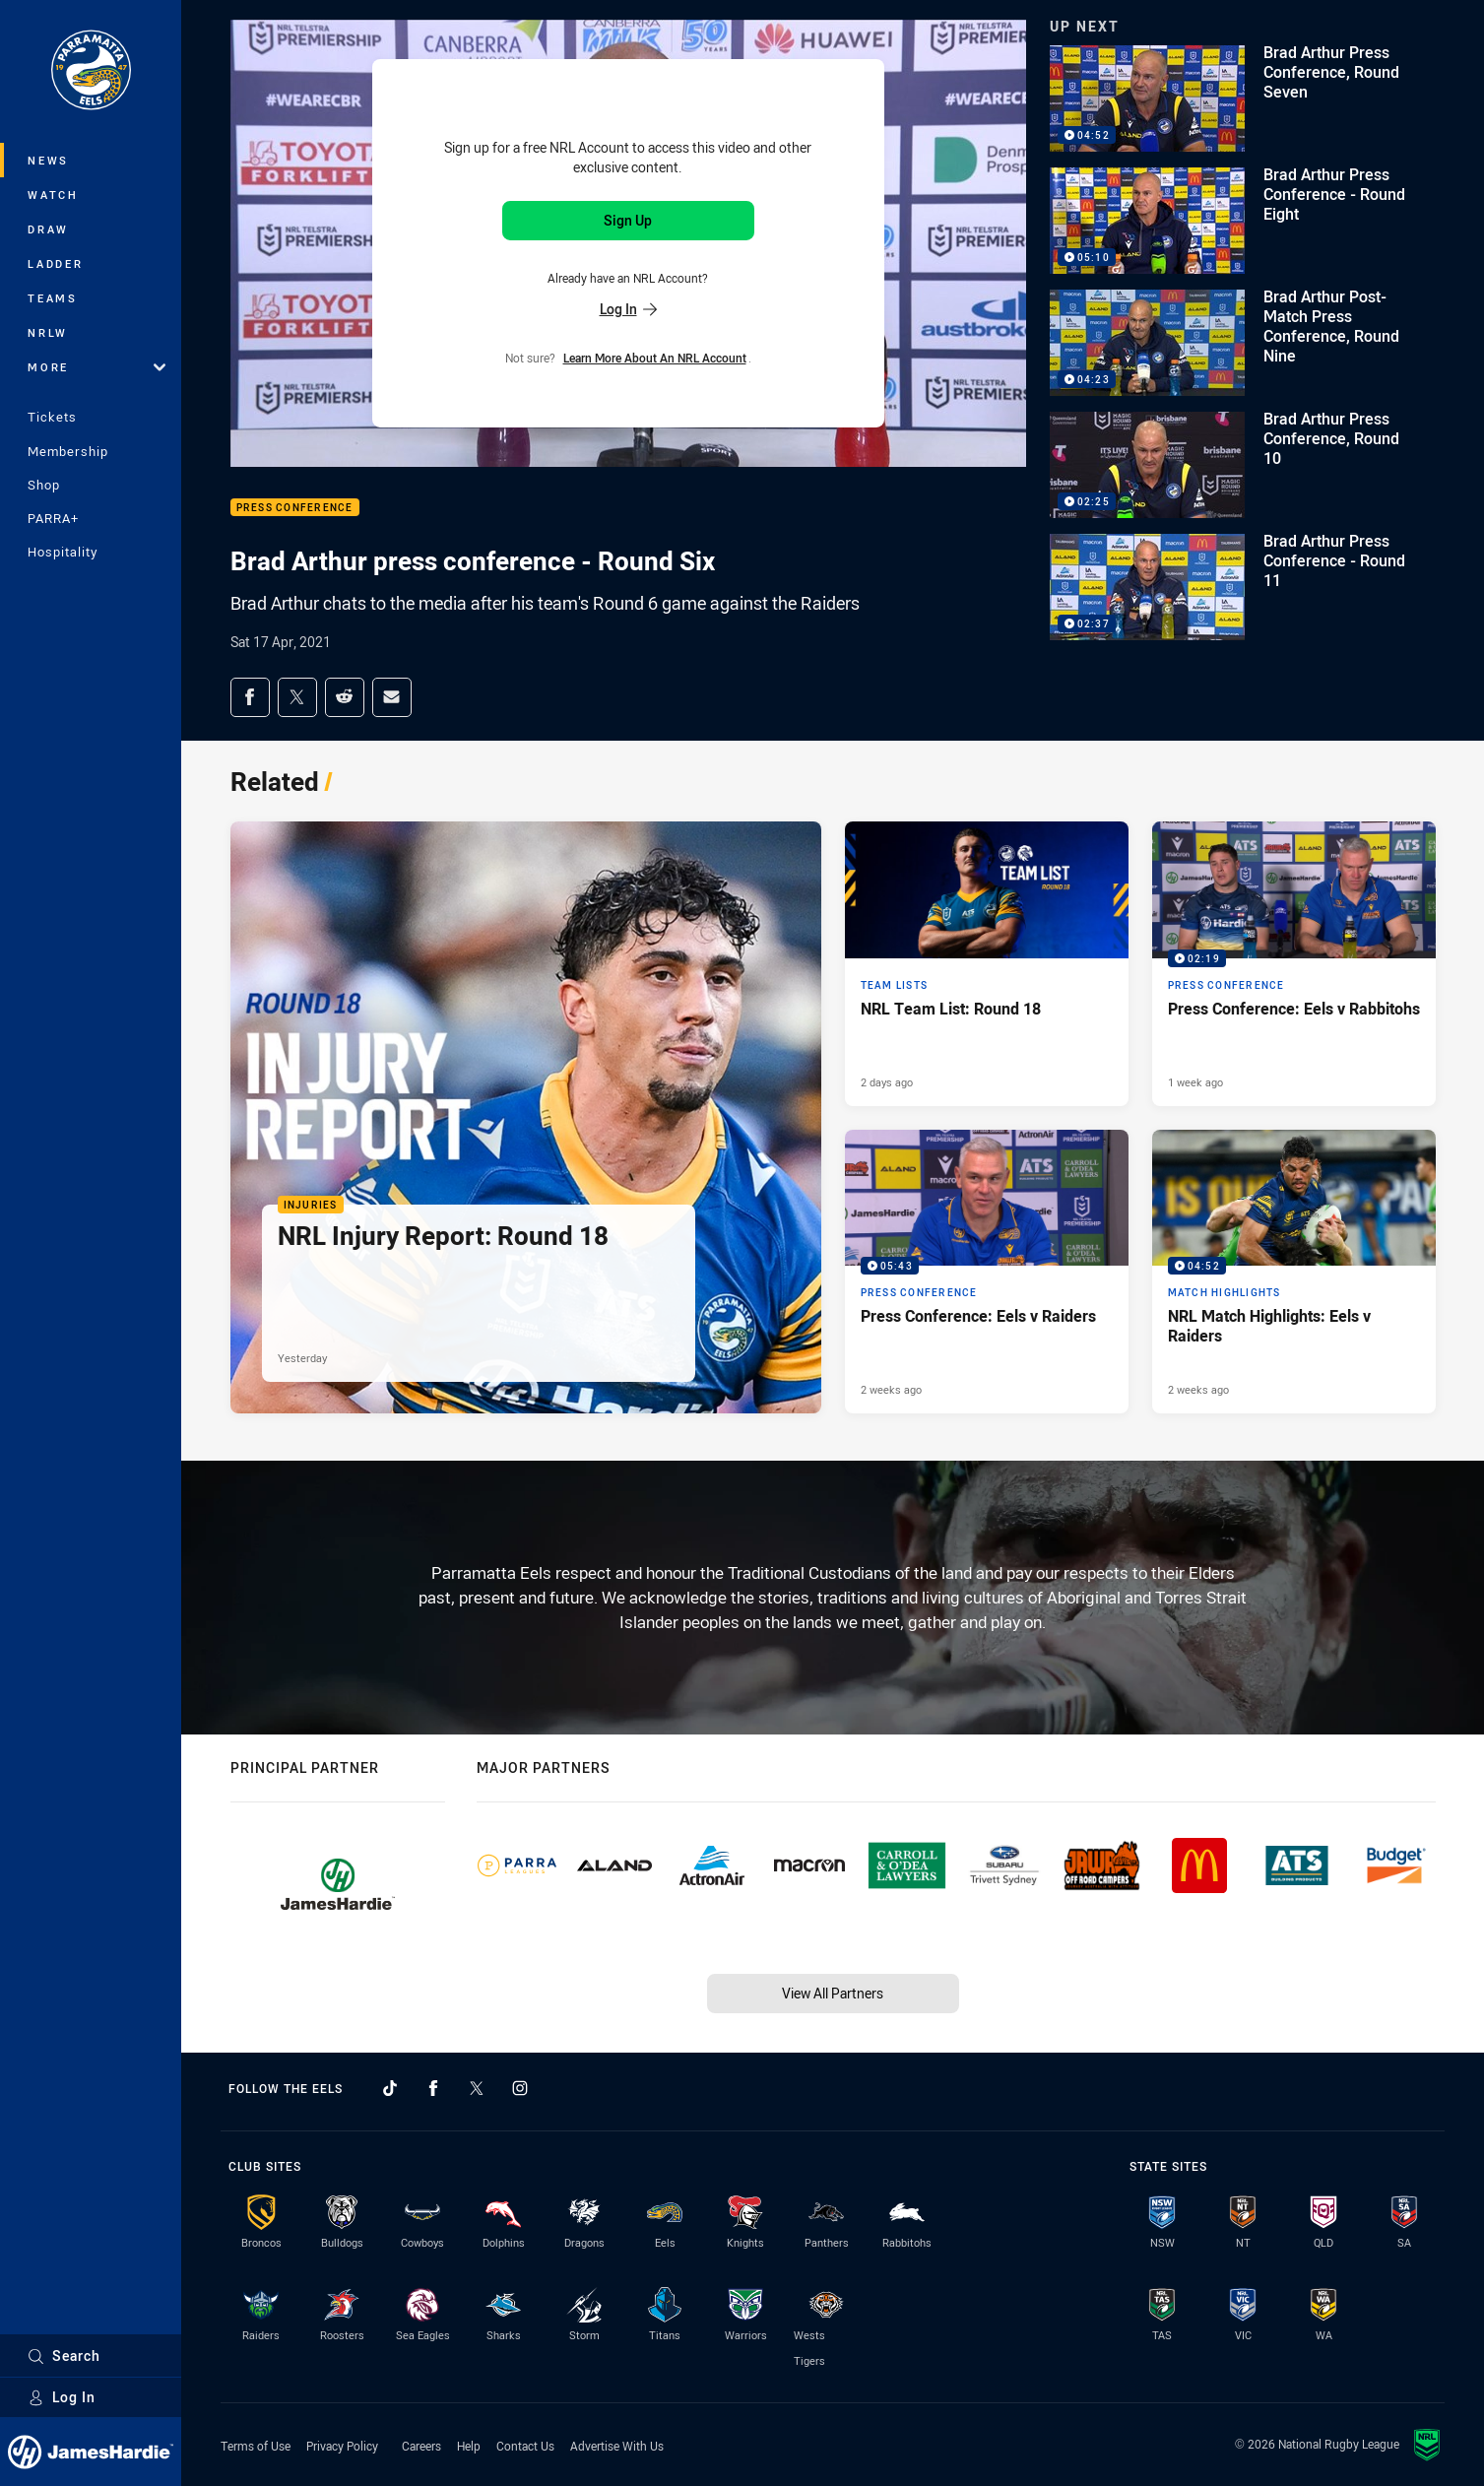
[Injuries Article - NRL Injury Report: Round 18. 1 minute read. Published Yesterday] (525, 1117)
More (96, 367)
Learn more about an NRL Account (654, 357)
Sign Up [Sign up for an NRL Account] (628, 220)
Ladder (56, 263)
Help (469, 2445)
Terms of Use (255, 2445)
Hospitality (62, 551)
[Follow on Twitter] (476, 2088)
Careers (421, 2445)
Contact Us (525, 2445)
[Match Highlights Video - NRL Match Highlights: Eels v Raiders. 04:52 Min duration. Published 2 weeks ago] (1294, 1271)
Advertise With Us (617, 2445)
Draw (48, 229)
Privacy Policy (342, 2445)
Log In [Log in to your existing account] (628, 308)
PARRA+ (53, 518)
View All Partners (832, 1993)
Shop (44, 484)
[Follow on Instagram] (520, 2088)
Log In (62, 2397)
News (48, 160)
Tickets (52, 416)
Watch (53, 194)
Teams (53, 298)
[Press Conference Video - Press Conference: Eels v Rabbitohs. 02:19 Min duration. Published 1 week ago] (1294, 963)
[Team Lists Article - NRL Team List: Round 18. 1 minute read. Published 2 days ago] (987, 963)
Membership (68, 451)
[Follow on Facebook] (433, 2088)
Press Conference (295, 507)
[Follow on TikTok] (390, 2088)
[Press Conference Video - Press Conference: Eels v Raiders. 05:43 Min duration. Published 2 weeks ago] (987, 1271)
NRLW (48, 332)
